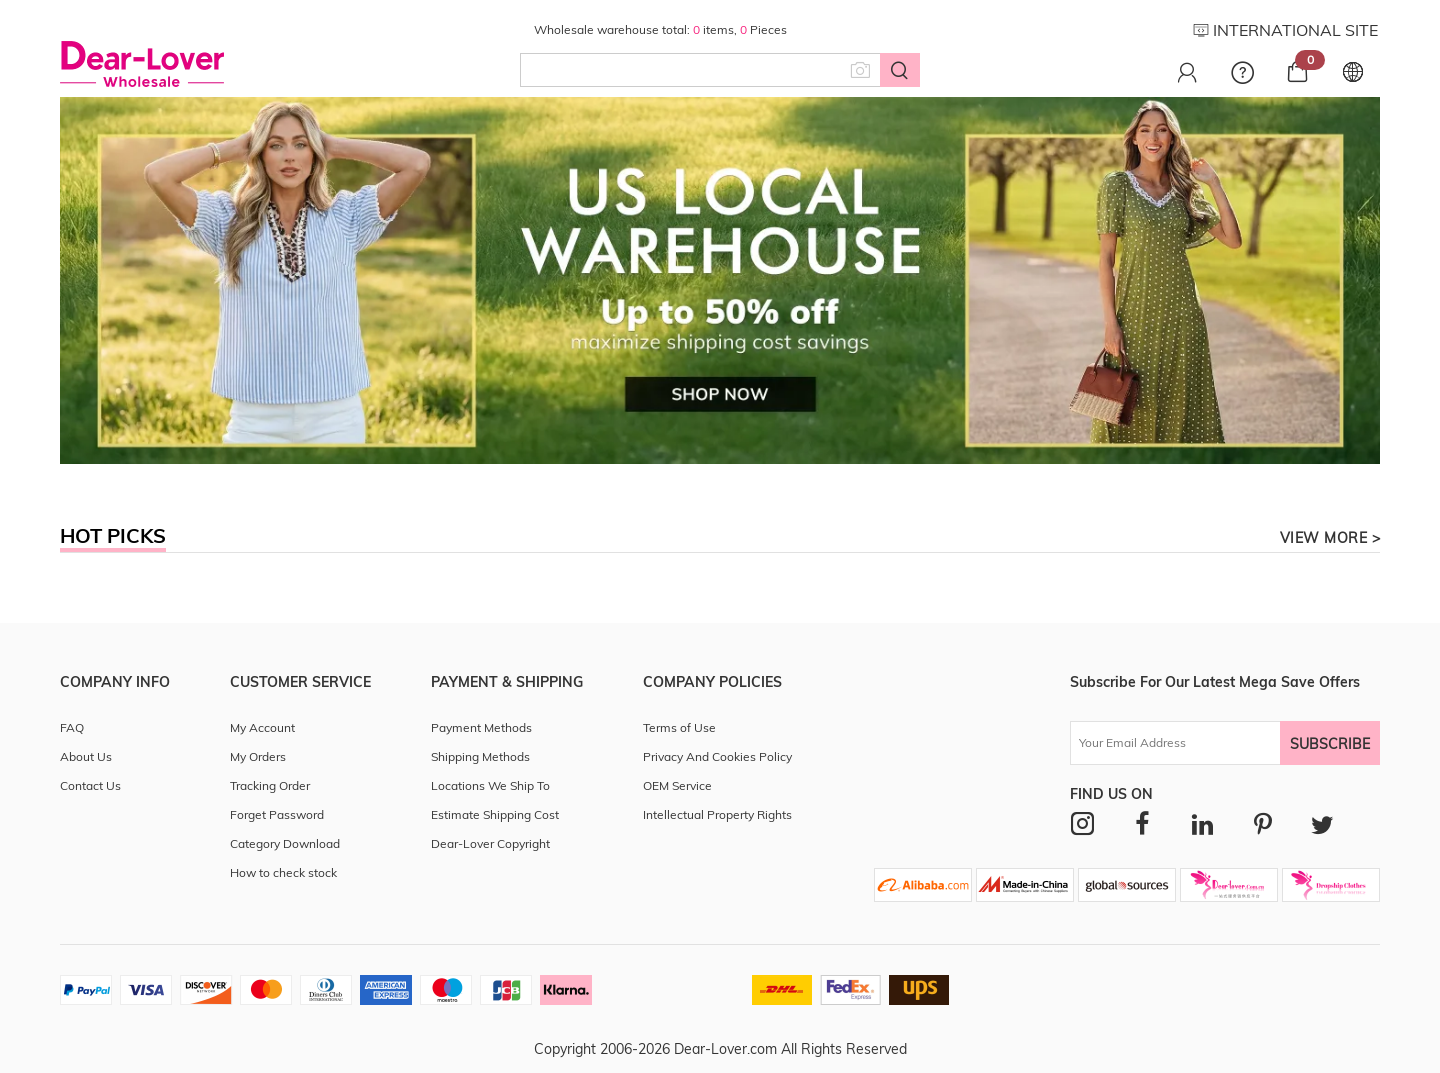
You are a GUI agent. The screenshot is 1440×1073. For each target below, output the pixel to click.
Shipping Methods (480, 756)
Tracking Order (270, 785)
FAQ (72, 727)
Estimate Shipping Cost (495, 814)
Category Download (285, 843)
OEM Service (677, 785)
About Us (86, 756)
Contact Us (90, 785)
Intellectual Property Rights (717, 814)
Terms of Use (679, 727)
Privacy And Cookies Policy (717, 756)
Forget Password (277, 814)
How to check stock (283, 872)
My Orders (258, 756)
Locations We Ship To (490, 785)
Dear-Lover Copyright (490, 843)
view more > (1330, 538)
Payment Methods (481, 727)
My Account (262, 727)
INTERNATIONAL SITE (1285, 30)
